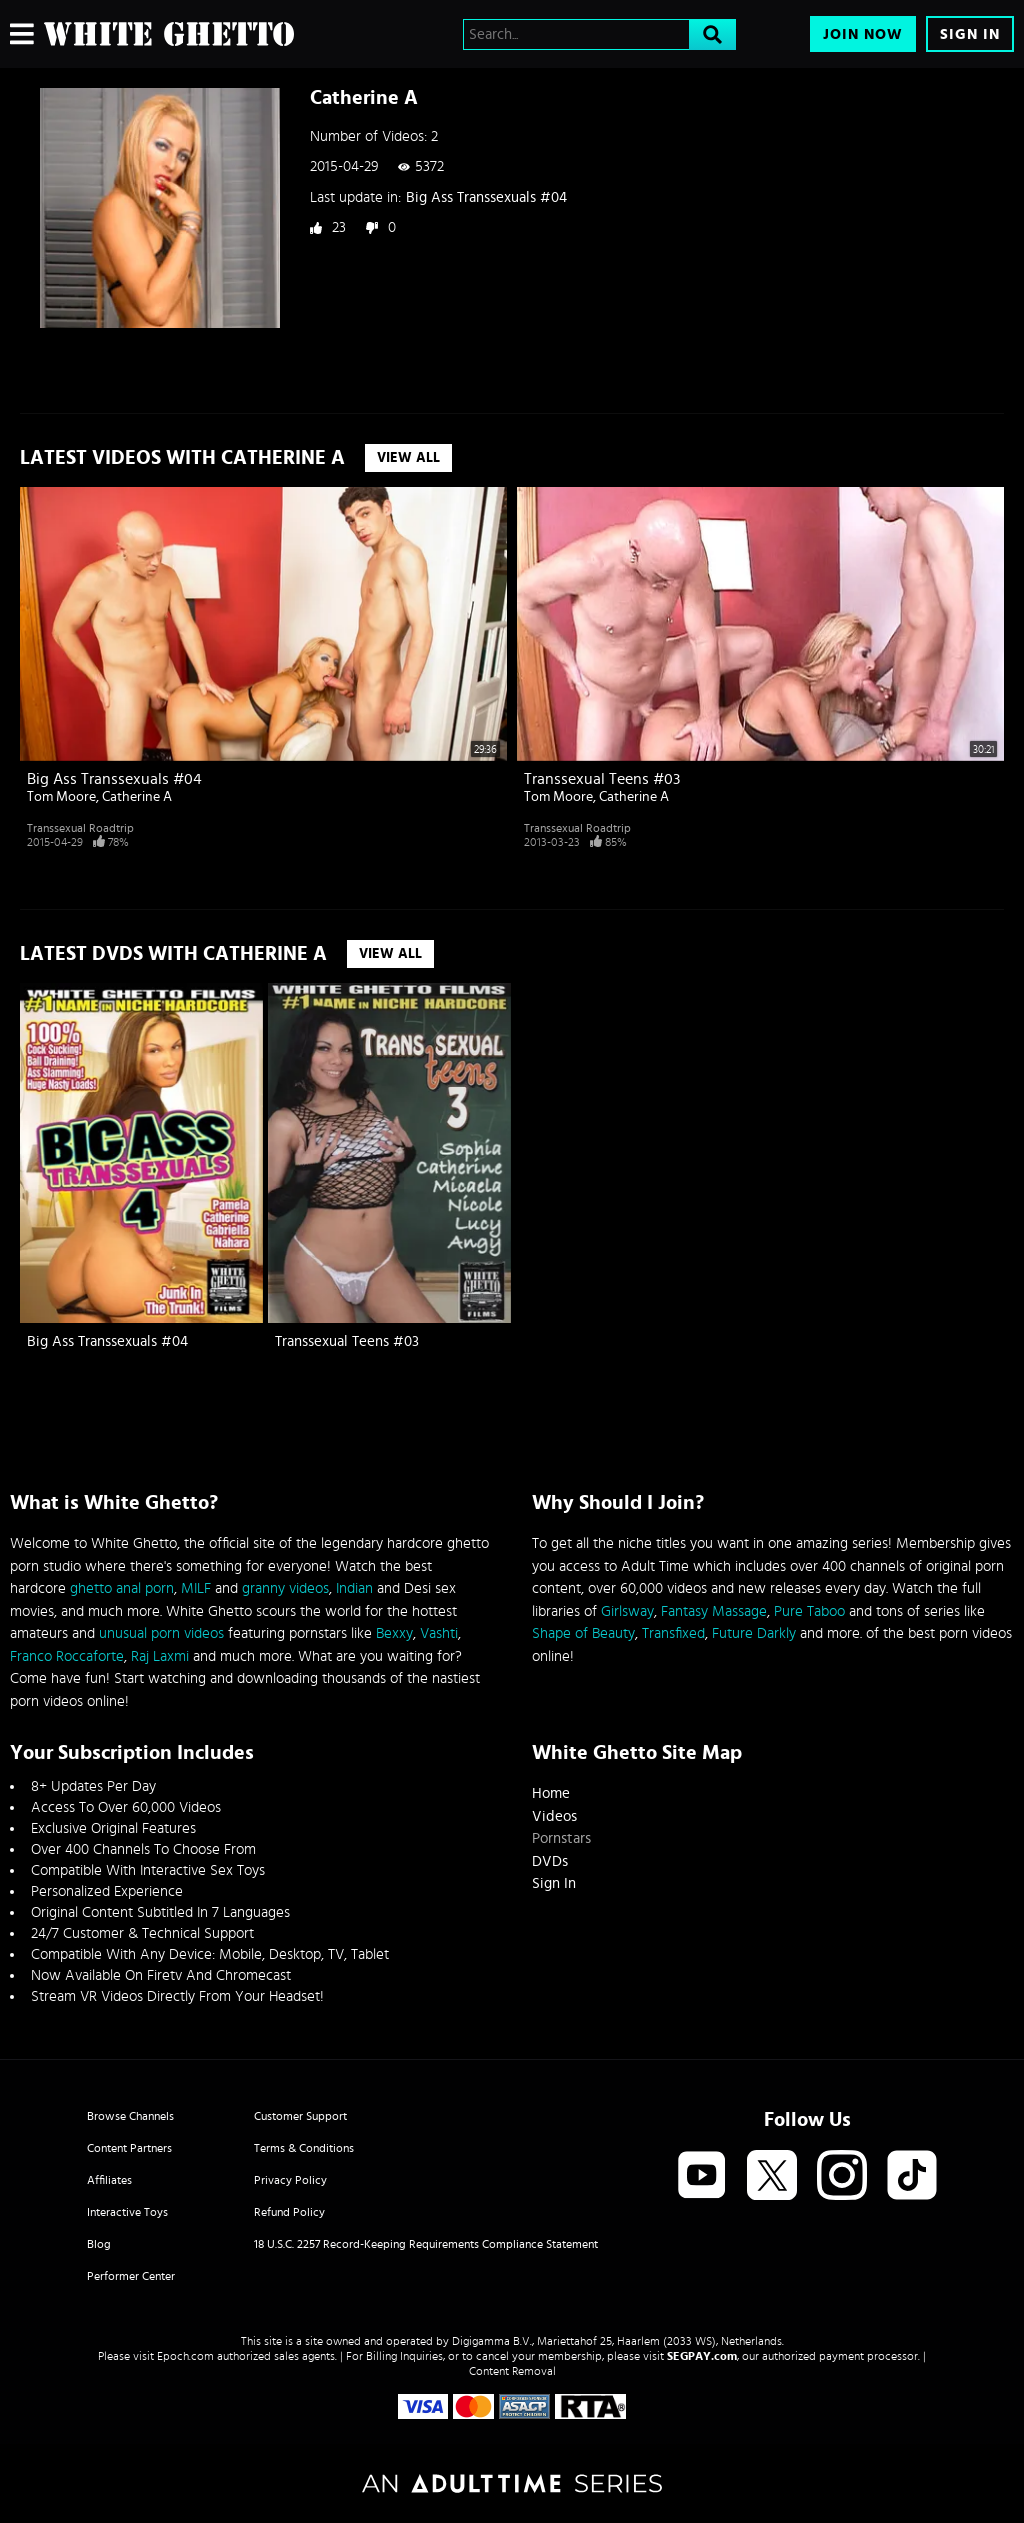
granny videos (285, 1588)
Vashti (439, 1633)
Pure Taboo (809, 1611)
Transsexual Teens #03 (602, 779)
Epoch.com (185, 2356)
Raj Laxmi (160, 1656)
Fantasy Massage (714, 1611)
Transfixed (673, 1633)
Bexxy (394, 1633)
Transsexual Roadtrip (80, 828)
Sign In (970, 34)
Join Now (863, 34)
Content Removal (512, 2371)
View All (408, 458)
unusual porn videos (161, 1633)
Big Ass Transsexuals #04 (486, 197)
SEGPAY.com (702, 2356)
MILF (196, 1588)
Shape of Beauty (583, 1633)
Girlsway (627, 1611)
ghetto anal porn (122, 1588)
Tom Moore (61, 797)
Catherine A (137, 797)
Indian (354, 1588)
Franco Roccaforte (67, 1656)
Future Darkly (754, 1633)
